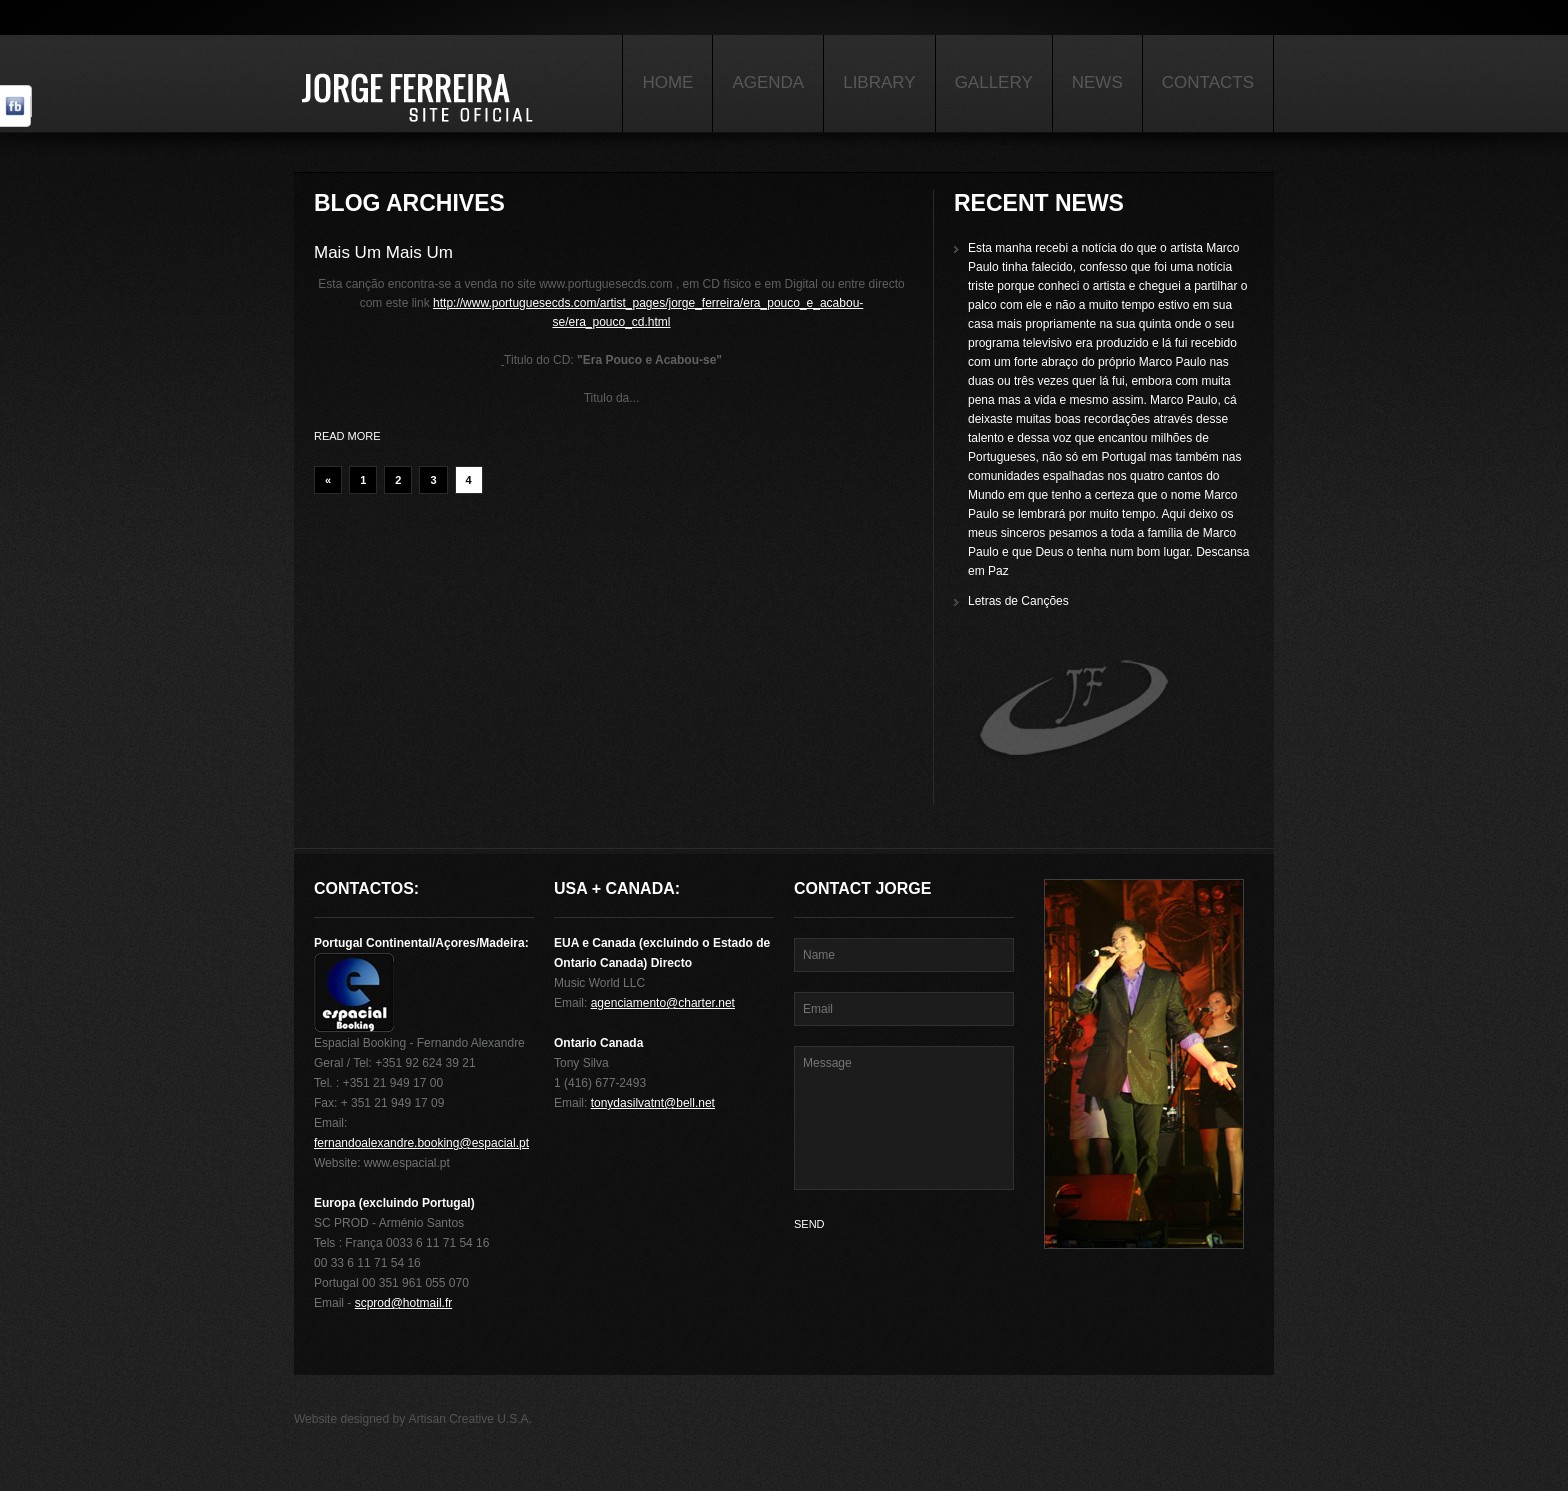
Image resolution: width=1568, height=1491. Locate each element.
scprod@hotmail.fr (404, 1303)
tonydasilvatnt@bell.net (653, 1103)
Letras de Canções (1018, 601)
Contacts (1208, 82)
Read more (347, 436)
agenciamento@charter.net (663, 1003)
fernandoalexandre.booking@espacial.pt (421, 1143)
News (1097, 82)
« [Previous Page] (328, 480)
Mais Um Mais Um (383, 252)
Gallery (994, 82)
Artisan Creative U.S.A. (470, 1419)
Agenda (768, 82)
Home (667, 82)
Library (879, 82)
